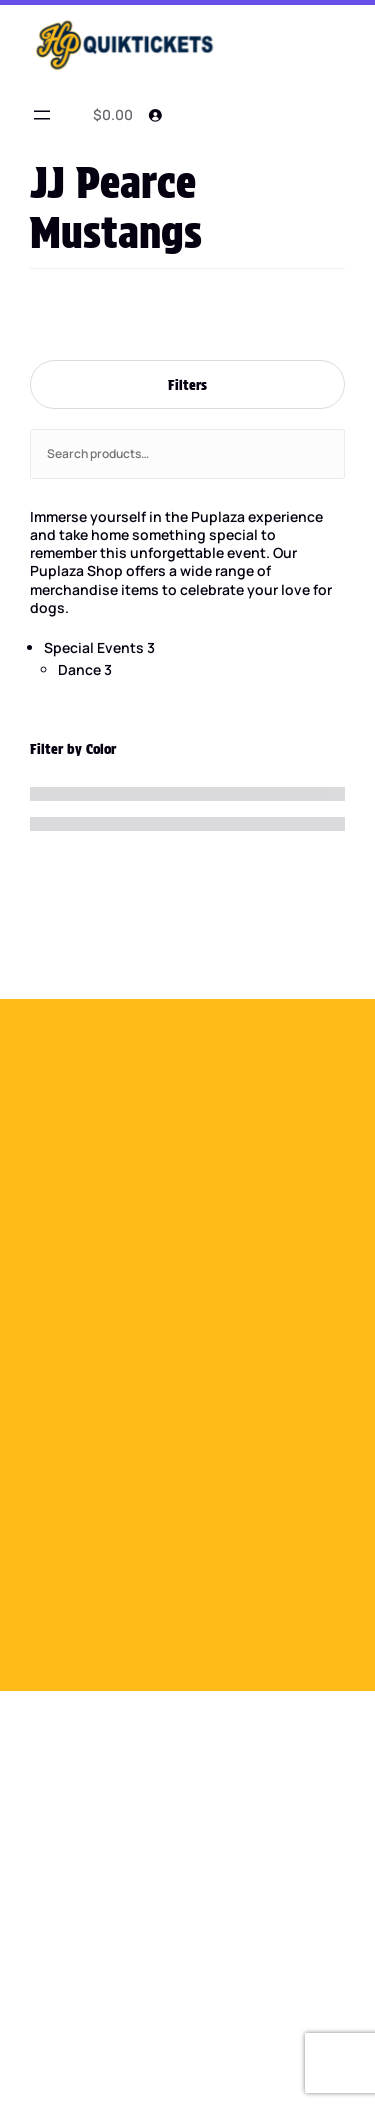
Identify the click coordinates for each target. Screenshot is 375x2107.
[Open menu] (42, 115)
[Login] (155, 115)
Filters (187, 385)
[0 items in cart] (109, 115)
